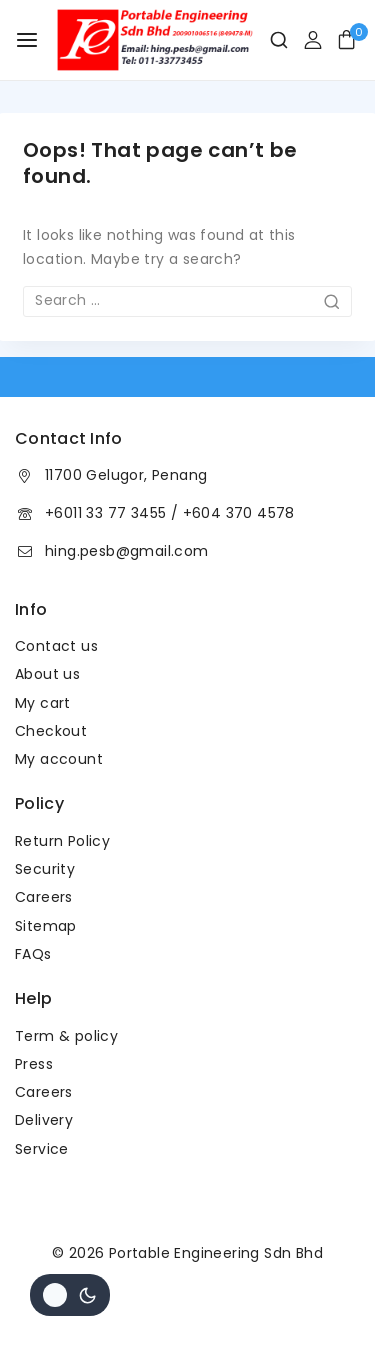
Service (42, 1149)
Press (34, 1064)
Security (45, 869)
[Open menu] (27, 40)
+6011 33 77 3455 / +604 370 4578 (170, 513)
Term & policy (66, 1036)
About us (47, 674)
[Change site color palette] (70, 1295)
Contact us (56, 646)
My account (59, 759)
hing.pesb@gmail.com (127, 551)
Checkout (51, 731)
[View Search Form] (271, 40)
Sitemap (46, 926)
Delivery (44, 1120)
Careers (44, 897)
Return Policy (62, 841)
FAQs (33, 954)
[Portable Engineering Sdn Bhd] (154, 40)
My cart (43, 703)
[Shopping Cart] (352, 39)
